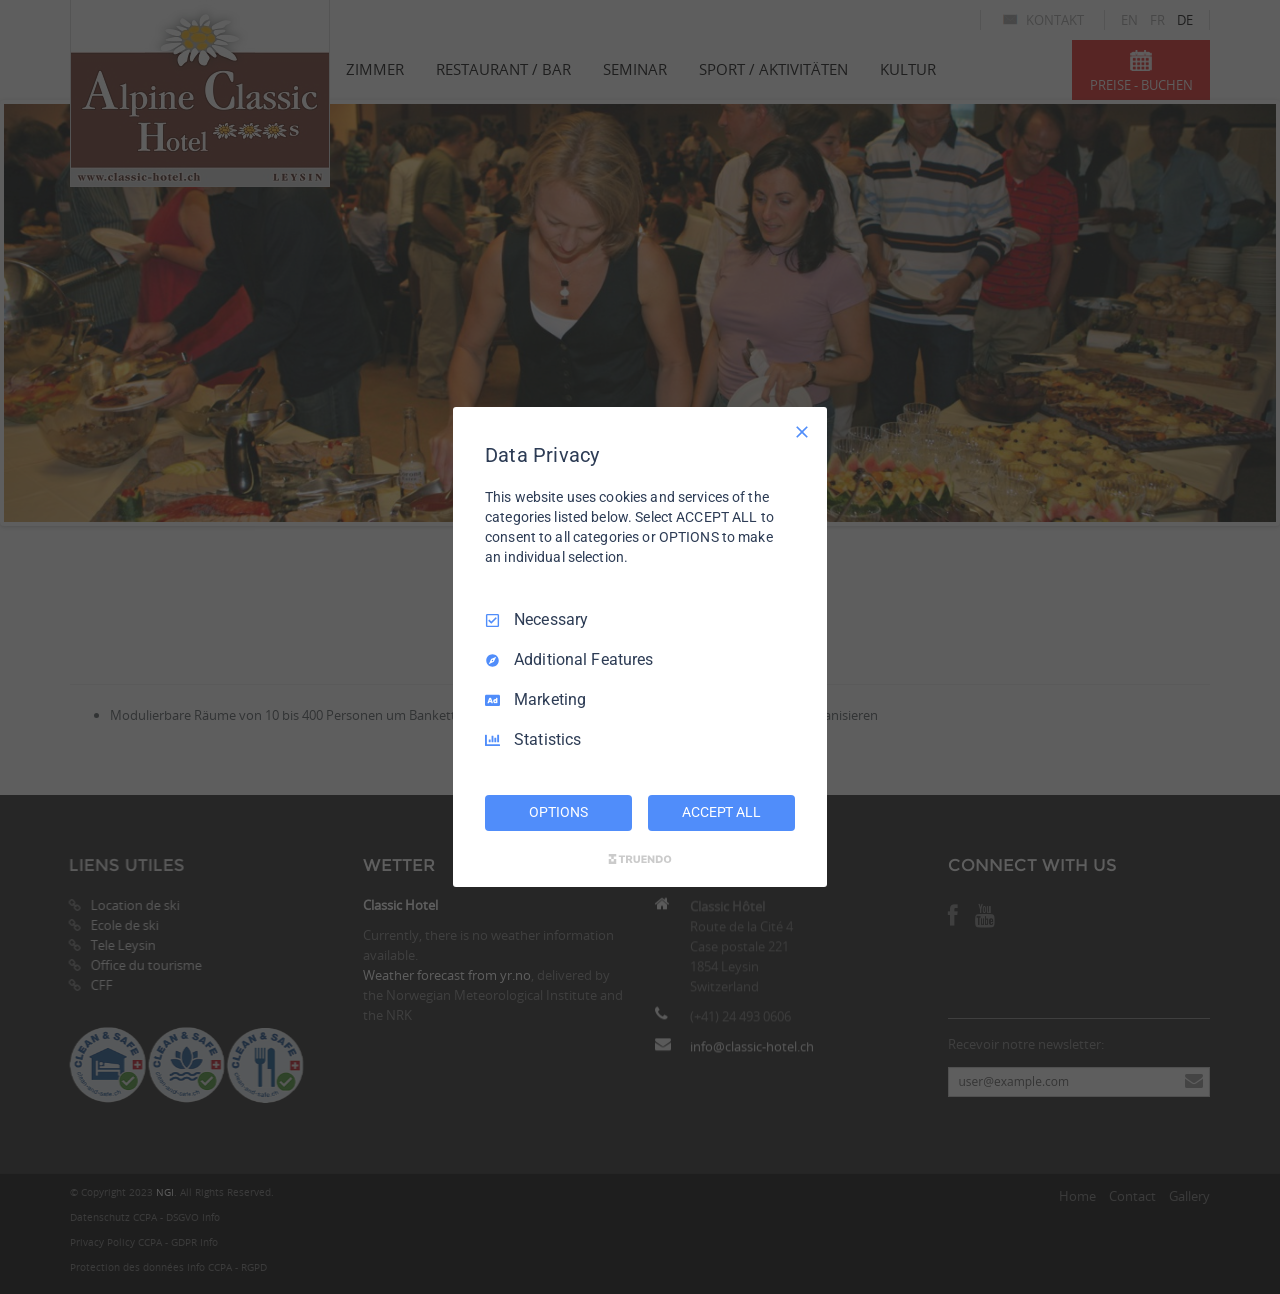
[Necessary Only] (802, 432)
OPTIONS (558, 812)
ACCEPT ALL (721, 812)
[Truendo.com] (640, 859)
